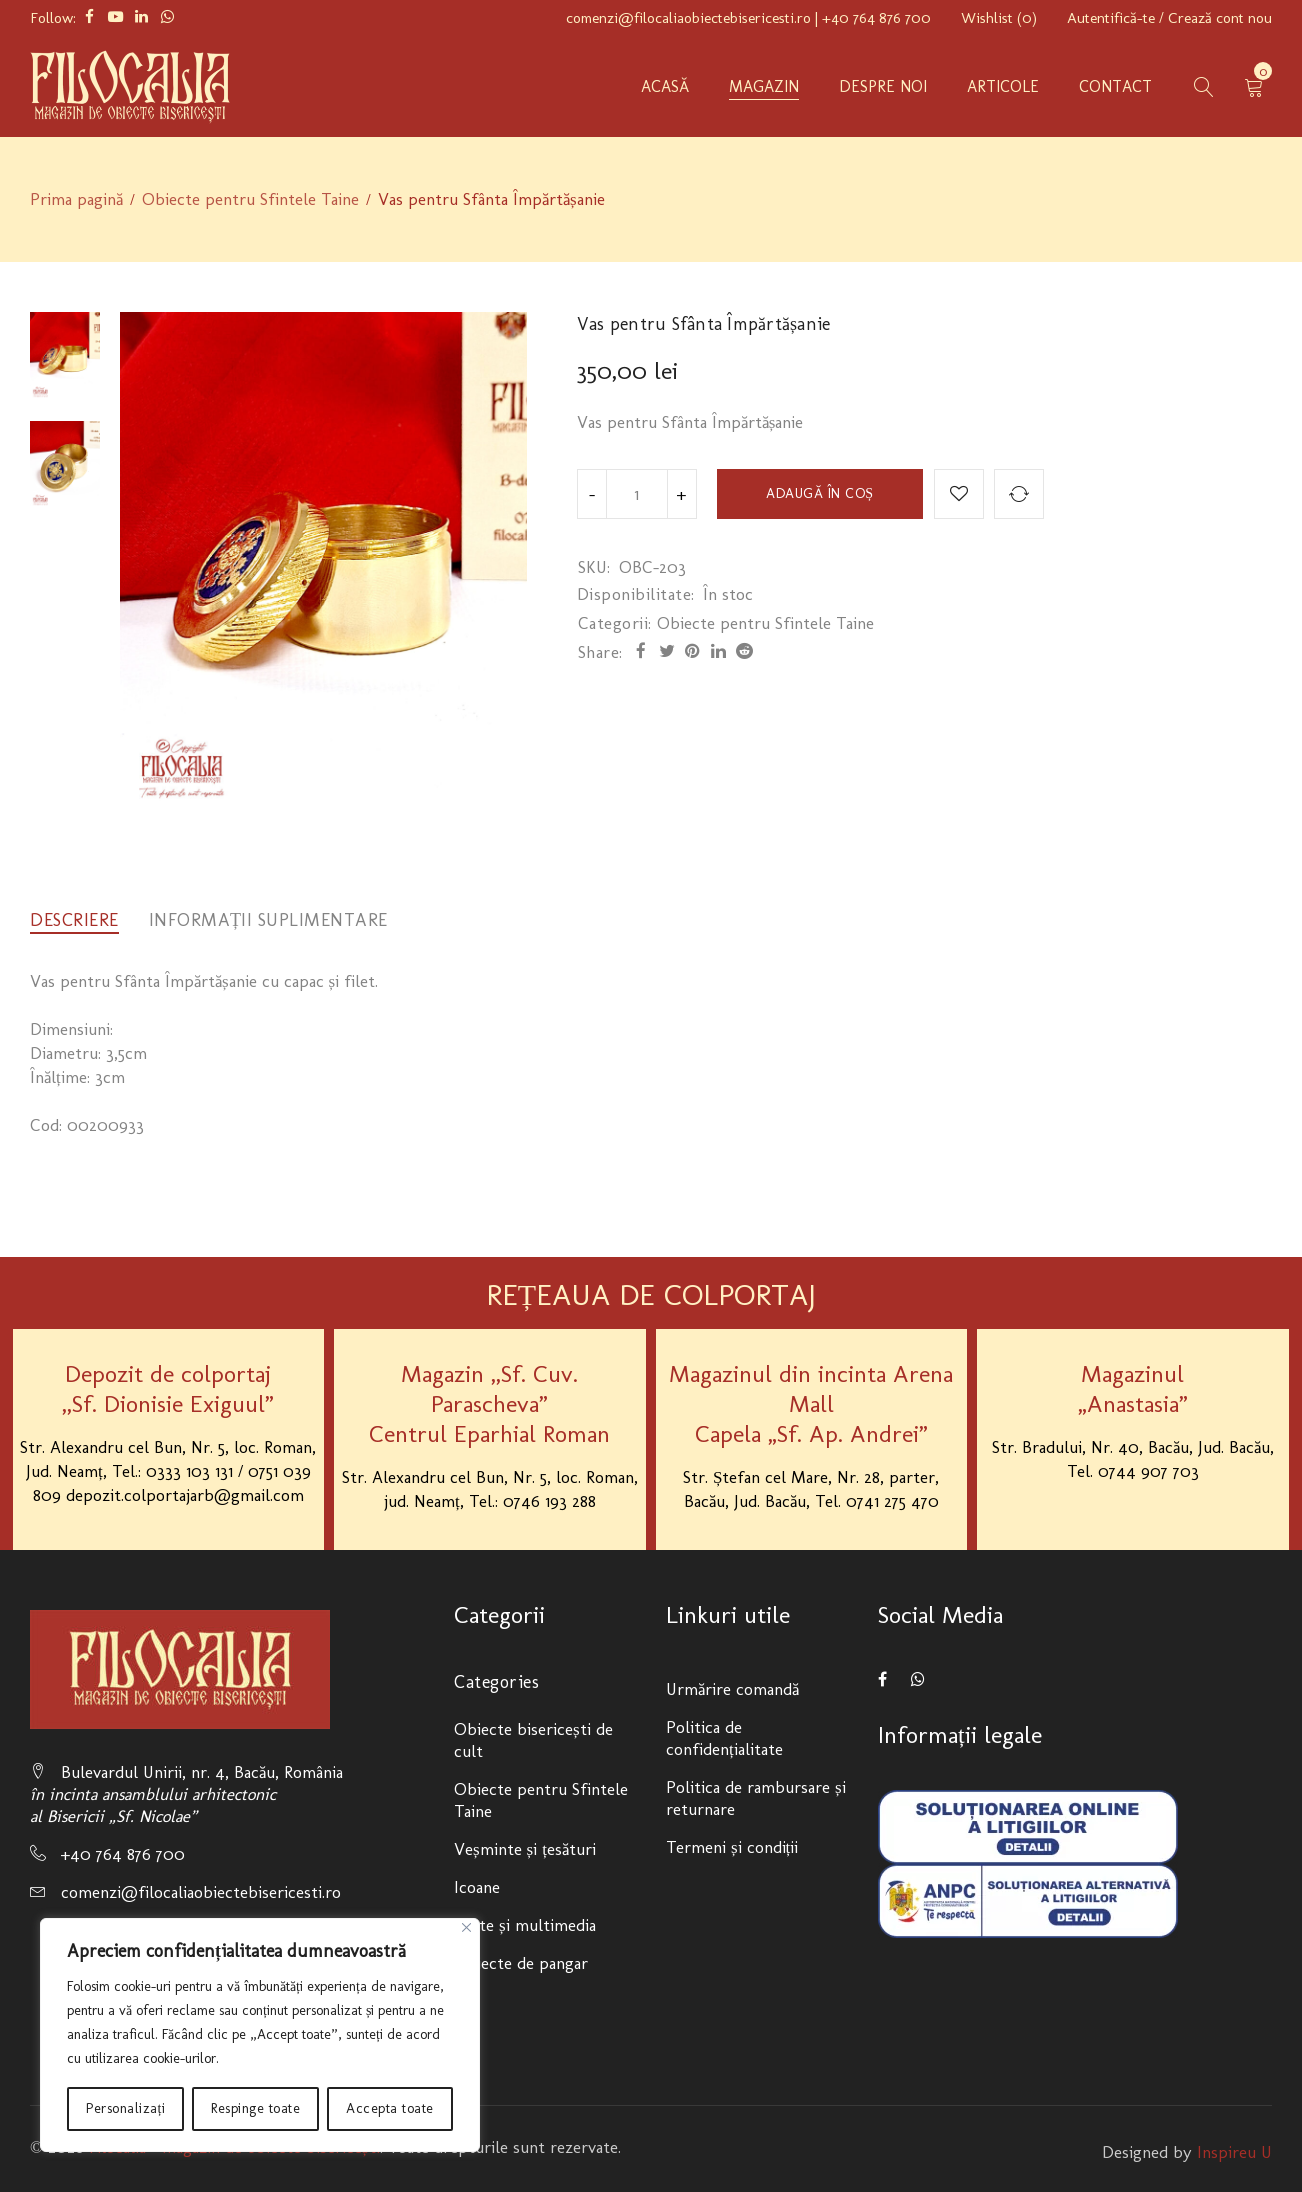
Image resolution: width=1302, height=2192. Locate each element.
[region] (260, 2035)
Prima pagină (76, 199)
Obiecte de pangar (521, 1963)
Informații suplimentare (269, 920)
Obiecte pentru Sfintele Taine (250, 199)
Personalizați (125, 2108)
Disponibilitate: (636, 594)
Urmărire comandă (732, 1689)
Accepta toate (390, 2108)
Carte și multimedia (525, 1925)
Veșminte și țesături (525, 1849)
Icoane (477, 1887)
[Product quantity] (637, 494)
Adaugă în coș (819, 493)
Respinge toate (255, 2108)
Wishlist (999, 18)
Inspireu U (1234, 2152)
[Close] (466, 1927)
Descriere (74, 920)
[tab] (74, 920)
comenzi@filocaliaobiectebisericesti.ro (688, 18)
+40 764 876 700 (876, 18)
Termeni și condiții (732, 1847)
